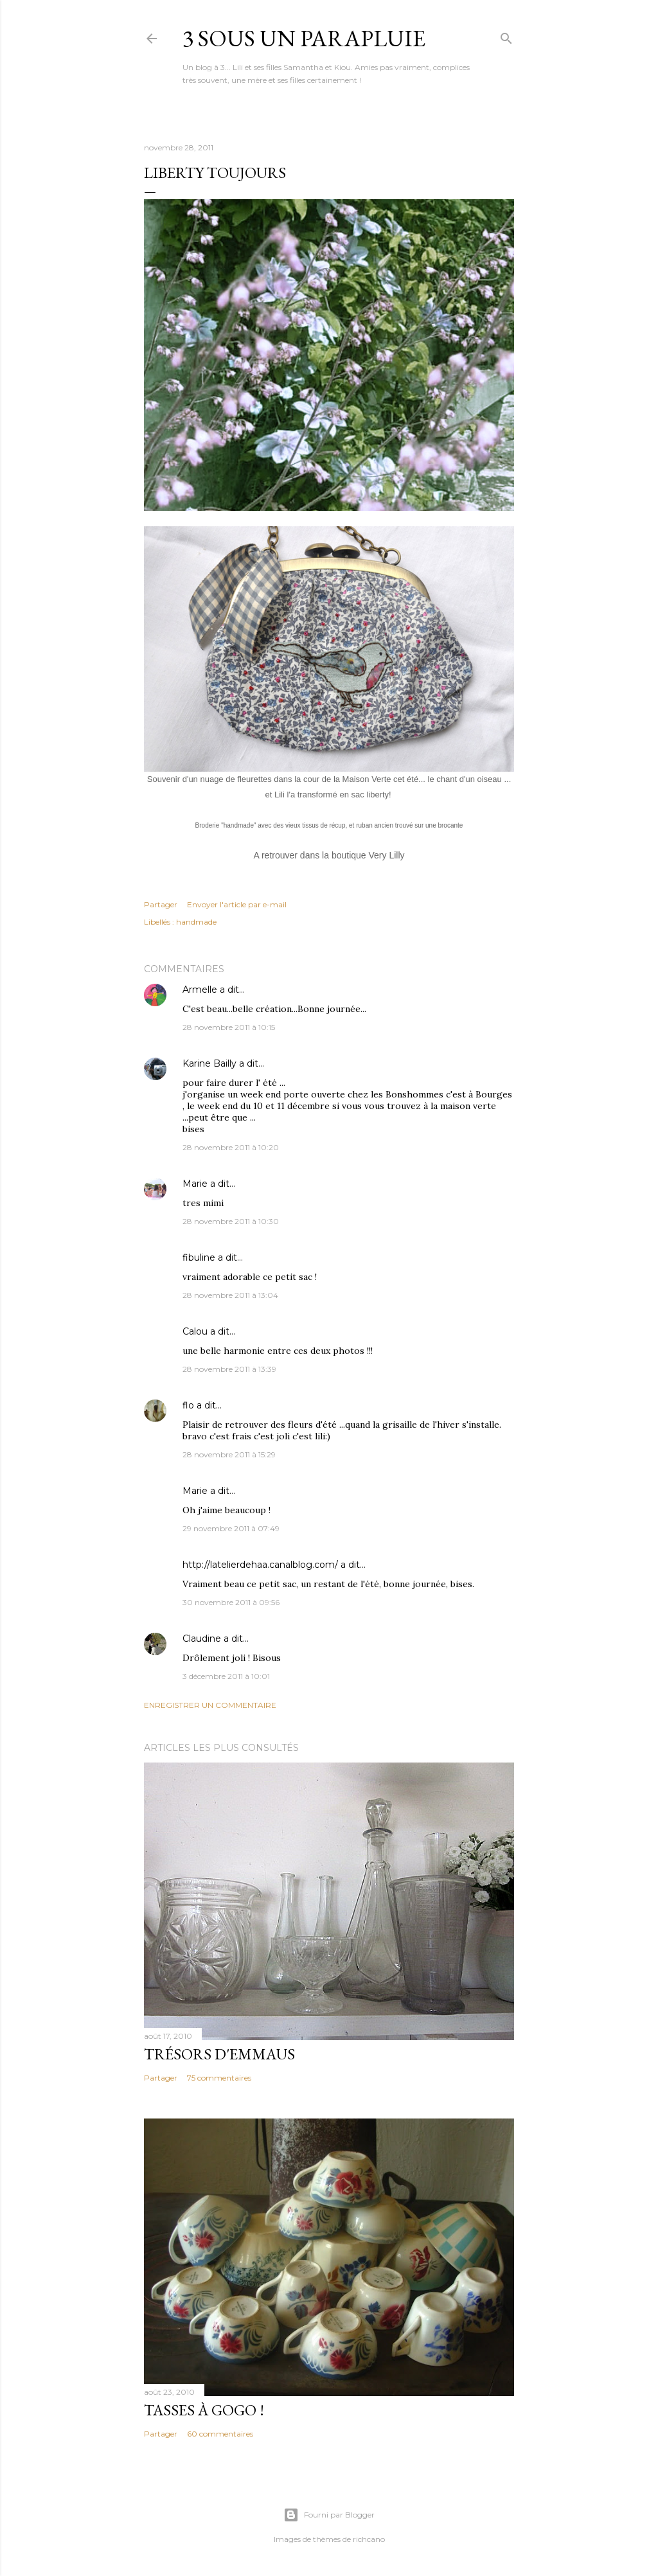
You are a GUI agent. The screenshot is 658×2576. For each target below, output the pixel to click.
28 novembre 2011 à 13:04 (230, 1295)
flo (188, 1405)
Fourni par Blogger (329, 2515)
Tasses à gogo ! (204, 2410)
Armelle (199, 989)
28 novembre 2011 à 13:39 (229, 1369)
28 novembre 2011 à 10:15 (228, 1027)
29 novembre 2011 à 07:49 (231, 1528)
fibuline (198, 1257)
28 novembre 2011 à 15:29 (229, 1454)
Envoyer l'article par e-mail (237, 904)
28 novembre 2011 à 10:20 (230, 1147)
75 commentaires (219, 2078)
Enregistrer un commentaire (210, 1705)
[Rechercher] (506, 35)
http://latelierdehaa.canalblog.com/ (260, 1564)
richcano (369, 2539)
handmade (196, 922)
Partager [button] (160, 904)
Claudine (201, 1638)
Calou (195, 1331)
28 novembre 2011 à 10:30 (230, 1221)
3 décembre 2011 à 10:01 (226, 1676)
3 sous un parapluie (303, 38)
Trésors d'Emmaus (219, 2054)
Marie (195, 1183)
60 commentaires (220, 2433)
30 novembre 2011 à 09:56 (231, 1602)
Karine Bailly (209, 1063)
